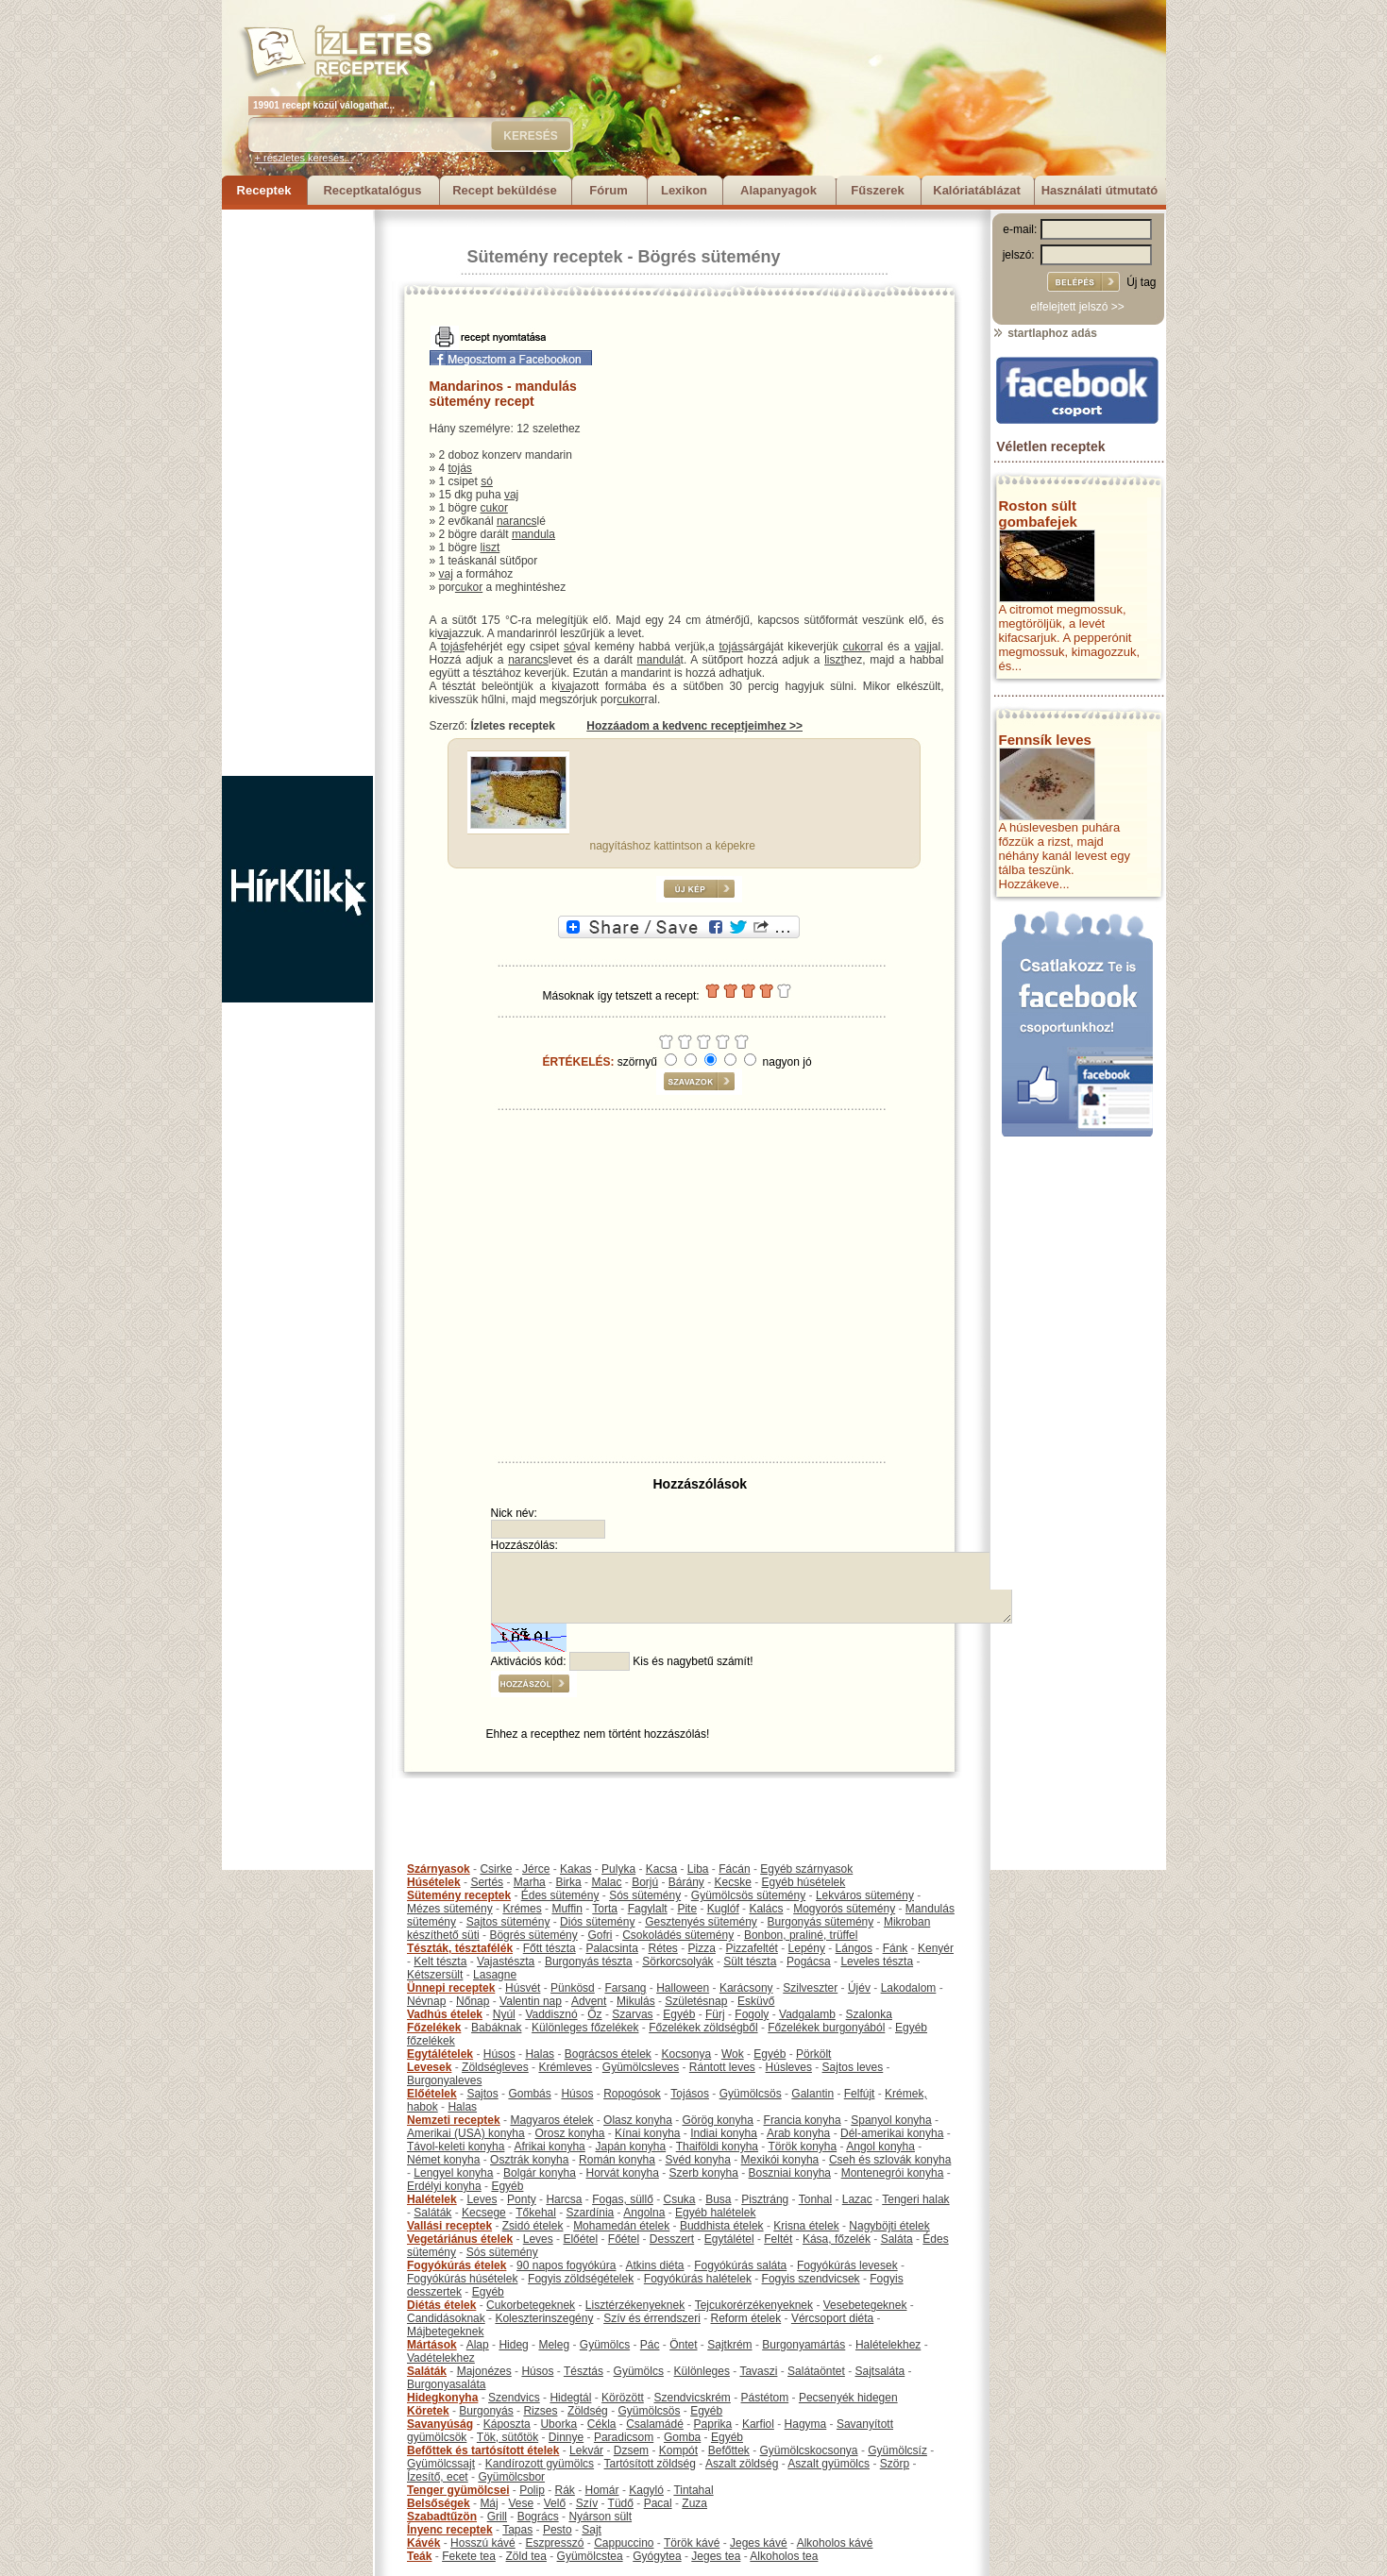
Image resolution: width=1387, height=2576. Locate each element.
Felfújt (859, 2093)
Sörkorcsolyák (677, 1961)
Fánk (895, 1948)
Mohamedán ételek (621, 2225)
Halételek (432, 2199)
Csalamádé (655, 2424)
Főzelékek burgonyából (826, 2027)
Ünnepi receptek (451, 1988)
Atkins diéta (654, 2265)
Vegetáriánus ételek (460, 2239)
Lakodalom (909, 1988)
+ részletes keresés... (304, 157)
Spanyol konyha (891, 2120)
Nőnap (472, 2001)
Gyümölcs (605, 2344)
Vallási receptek (449, 2225)
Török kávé (691, 2543)
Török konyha (802, 2146)
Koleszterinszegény (544, 2318)
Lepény (806, 1948)
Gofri (599, 1935)
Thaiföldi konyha (717, 2146)
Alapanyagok (778, 190)
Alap (477, 2344)
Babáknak (496, 2027)
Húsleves (789, 2067)
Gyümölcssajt (441, 2463)
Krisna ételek (805, 2225)
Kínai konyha (647, 2133)
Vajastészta (505, 1961)
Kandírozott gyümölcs (539, 2463)
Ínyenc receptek (450, 2529)
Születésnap (696, 2001)
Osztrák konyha (529, 2159)
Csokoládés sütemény (678, 1935)
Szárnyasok (438, 1869)
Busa (718, 2199)
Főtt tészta (549, 1948)
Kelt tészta (440, 1961)
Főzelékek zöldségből (703, 2027)
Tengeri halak (915, 2199)
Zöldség (587, 2410)
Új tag (1141, 282)
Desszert (672, 2239)
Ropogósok (632, 2093)
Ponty (521, 2199)
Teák (419, 2556)
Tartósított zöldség (650, 2463)
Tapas (517, 2529)
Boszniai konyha (790, 2173)
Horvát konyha (621, 2173)
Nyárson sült (600, 2516)
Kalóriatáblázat (976, 190)
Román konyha (617, 2159)
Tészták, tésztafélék (460, 1948)
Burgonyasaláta (446, 2384)
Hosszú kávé (483, 2543)
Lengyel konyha (453, 2173)
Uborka (558, 2424)
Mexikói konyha (780, 2159)
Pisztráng (764, 2199)
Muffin (566, 1908)
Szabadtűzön (442, 2516)
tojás (460, 468)
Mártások (432, 2344)
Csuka (680, 2199)
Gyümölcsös (750, 2093)
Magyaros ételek (551, 2120)
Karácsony (746, 1988)
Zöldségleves (495, 2067)
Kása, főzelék (837, 2239)
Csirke (496, 1869)
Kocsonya (687, 2054)
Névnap (426, 2001)
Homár (602, 2490)
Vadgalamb (807, 2014)
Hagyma (806, 2424)
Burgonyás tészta (589, 1961)
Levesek (429, 2067)
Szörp (894, 2463)
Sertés (486, 1882)
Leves (481, 2199)
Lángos (854, 1948)
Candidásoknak (446, 2318)
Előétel (580, 2239)
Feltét (778, 2239)
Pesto (557, 2529)
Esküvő (755, 2001)
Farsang (625, 1988)
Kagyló (646, 2490)
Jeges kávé (758, 2543)
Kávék (423, 2543)
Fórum (608, 190)
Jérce (536, 1869)
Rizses (540, 2410)
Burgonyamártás (803, 2344)
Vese (520, 2503)
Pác (650, 2344)
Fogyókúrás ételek (456, 2265)
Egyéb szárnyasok (806, 1869)
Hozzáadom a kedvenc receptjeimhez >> (694, 725)
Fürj (715, 2014)
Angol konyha (880, 2146)
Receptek (264, 190)
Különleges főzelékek (585, 2027)
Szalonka (869, 2014)
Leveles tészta (876, 1961)
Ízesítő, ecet (437, 2476)
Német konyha (443, 2159)
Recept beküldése (504, 190)
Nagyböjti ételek (889, 2225)
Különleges (702, 2371)
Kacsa (661, 1869)
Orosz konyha (569, 2133)
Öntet (683, 2344)
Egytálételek (440, 2054)
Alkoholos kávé (835, 2543)
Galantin (812, 2093)
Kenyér (936, 1948)
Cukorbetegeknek (530, 2305)
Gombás (529, 2093)
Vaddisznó (551, 2014)
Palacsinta (611, 1948)
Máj (489, 2503)
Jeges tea (715, 2556)
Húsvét (522, 1988)
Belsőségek (438, 2503)
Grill (497, 2516)
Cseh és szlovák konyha (890, 2159)
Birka (568, 1882)
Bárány (686, 1882)
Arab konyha (798, 2133)
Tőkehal (536, 2212)
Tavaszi (758, 2371)
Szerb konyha (703, 2173)
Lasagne (494, 1974)
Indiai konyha (723, 2133)
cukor (494, 507)
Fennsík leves (1045, 740)
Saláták (432, 2212)
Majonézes (484, 2371)
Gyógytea (657, 2556)
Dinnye (566, 2437)
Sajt (591, 2529)
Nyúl (504, 2014)
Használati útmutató (1100, 190)
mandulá (659, 659)
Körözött (622, 2397)
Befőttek (729, 2450)
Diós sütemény (597, 1921)
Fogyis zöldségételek (581, 2278)
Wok (732, 2054)
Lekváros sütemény (865, 1895)
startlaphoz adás (1044, 333)
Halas (539, 2054)
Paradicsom (623, 2437)
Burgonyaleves (444, 2080)
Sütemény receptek (545, 256)
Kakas (575, 1869)
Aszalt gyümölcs (828, 2463)
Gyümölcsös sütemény (748, 1895)
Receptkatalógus (372, 190)
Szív (587, 2503)
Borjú (645, 1882)
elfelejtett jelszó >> (1077, 306)
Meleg (553, 2344)
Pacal (658, 2503)
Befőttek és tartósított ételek (483, 2450)
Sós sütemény (645, 1895)
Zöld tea (526, 2556)
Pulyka (618, 1869)
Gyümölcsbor (511, 2476)
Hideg (513, 2344)
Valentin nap (530, 2001)
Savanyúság (440, 2424)
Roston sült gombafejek (1038, 513)
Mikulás (636, 2001)
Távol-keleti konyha (455, 2146)
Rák (565, 2490)
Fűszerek (877, 190)
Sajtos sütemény (508, 1921)
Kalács (766, 1908)
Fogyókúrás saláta (740, 2265)
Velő (555, 2503)
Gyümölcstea (590, 2556)
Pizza (702, 1948)
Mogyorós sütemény (844, 1908)
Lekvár (586, 2450)
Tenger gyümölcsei (458, 2490)
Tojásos (689, 2093)
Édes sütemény (560, 1895)
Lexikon (684, 190)
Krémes (521, 1908)
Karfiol (758, 2424)
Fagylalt (648, 1908)
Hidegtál (570, 2397)
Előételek (432, 2093)
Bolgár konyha (539, 2173)
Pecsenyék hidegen (848, 2397)
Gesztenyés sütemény (701, 1921)
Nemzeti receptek (453, 2120)
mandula (533, 534)
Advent (588, 2001)
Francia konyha (802, 2120)
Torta (604, 1908)
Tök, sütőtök (507, 2437)
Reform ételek (746, 2318)
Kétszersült (435, 1974)
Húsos (499, 2054)
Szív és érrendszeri (652, 2318)
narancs (517, 521)
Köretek (428, 2410)
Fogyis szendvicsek (811, 2278)
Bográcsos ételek (608, 2054)
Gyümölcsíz (897, 2450)
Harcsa (564, 2199)
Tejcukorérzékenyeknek (754, 2305)
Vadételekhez (441, 2358)
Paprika (713, 2424)
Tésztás (583, 2371)
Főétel (623, 2239)
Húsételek (434, 1882)
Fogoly (752, 2014)
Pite (687, 1908)
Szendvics (514, 2397)
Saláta (897, 2239)
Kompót (678, 2450)
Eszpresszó (554, 2543)
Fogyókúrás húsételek (462, 2278)
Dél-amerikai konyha (891, 2133)
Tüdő (621, 2503)
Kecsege (484, 2212)
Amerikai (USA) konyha (466, 2133)
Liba (698, 1869)
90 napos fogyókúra (566, 2265)
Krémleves (565, 2067)
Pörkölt (813, 2054)
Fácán (734, 1869)
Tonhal (815, 2199)
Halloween (682, 1988)
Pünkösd (572, 1988)
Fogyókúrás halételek (698, 2278)
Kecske (733, 1882)
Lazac (857, 2199)
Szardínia (591, 2212)
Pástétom (765, 2397)
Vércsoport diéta (832, 2318)
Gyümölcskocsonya (809, 2450)
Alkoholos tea (784, 2556)
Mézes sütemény (450, 1908)
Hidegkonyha (442, 2397)
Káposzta (507, 2424)
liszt (490, 547)
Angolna (644, 2212)
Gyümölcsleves (640, 2067)
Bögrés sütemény (709, 256)
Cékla (602, 2424)
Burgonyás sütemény (821, 1921)
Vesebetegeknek (865, 2305)
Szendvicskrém (691, 2397)
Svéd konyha (697, 2159)
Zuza (694, 2503)
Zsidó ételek (533, 2225)
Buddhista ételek (722, 2225)
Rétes (662, 1948)
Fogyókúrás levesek (847, 2265)
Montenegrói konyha (892, 2173)
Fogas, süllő (622, 2199)
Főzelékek (434, 2027)
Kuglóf (723, 1908)
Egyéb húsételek (804, 1882)
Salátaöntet (816, 2371)
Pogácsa (809, 1961)
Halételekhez (888, 2344)
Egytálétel (729, 2239)
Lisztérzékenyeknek (635, 2305)
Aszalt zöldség (741, 2463)
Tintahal (693, 2490)
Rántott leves (722, 2067)
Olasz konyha (637, 2120)
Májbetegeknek (445, 2331)
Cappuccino (623, 2543)
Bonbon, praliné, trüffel (801, 1935)
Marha (530, 1882)
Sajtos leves (853, 2067)
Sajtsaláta (880, 2371)
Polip (532, 2490)
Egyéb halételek (715, 2212)
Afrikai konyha (549, 2146)
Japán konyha (630, 2146)
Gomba (682, 2437)
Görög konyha (717, 2120)
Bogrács (538, 2516)
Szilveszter (810, 1988)
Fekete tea (469, 2556)
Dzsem (631, 2450)
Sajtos (482, 2093)
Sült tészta (749, 1961)
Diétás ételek (441, 2305)
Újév (859, 1988)
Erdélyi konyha (444, 2186)
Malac (606, 1882)
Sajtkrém (729, 2344)
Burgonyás (486, 2410)
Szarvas (632, 2014)
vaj (511, 494)
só (487, 481)
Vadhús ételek (444, 2014)
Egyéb (679, 2014)
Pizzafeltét (752, 1948)
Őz (594, 2014)
